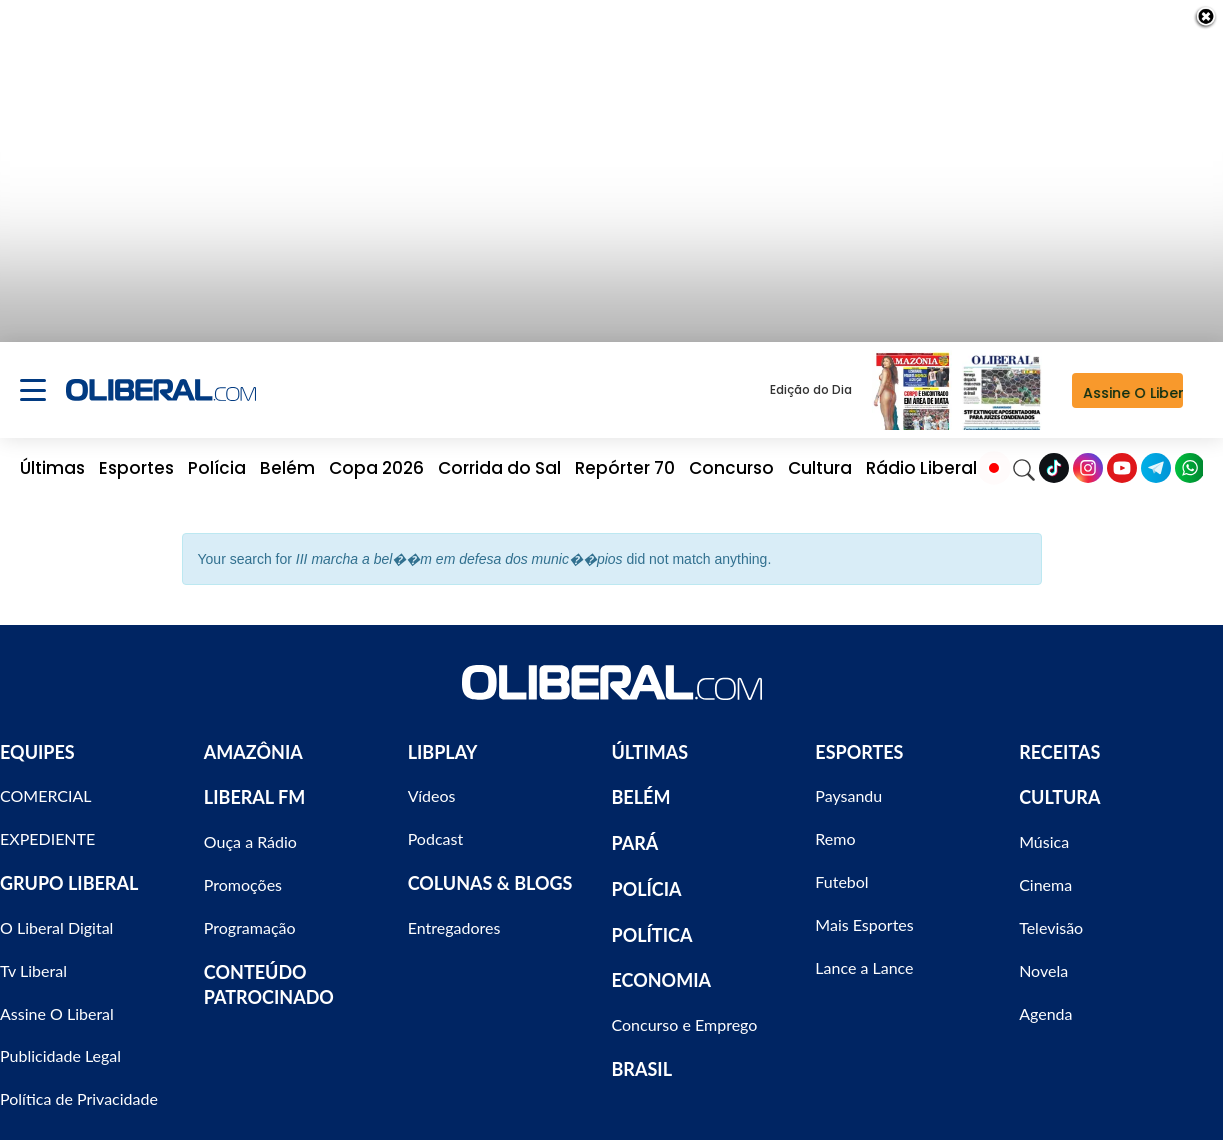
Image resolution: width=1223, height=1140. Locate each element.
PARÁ (635, 831)
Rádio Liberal (921, 456)
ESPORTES (859, 740)
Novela (1043, 958)
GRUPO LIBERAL (69, 871)
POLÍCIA (647, 877)
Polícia (217, 456)
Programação (250, 915)
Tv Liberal (33, 958)
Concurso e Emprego (685, 1012)
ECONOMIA (662, 968)
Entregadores (454, 915)
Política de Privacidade (79, 1086)
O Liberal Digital (56, 915)
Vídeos (432, 784)
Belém (287, 456)
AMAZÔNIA (253, 740)
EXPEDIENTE (47, 826)
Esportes (136, 456)
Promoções (243, 872)
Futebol (841, 869)
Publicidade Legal (60, 1044)
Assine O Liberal (57, 1001)
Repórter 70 (625, 456)
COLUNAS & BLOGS (490, 871)
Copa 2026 (376, 456)
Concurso (731, 456)
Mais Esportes (864, 912)
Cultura (820, 456)
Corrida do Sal (499, 456)
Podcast (435, 826)
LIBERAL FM (254, 786)
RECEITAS (1059, 740)
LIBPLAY (443, 740)
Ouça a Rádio (250, 829)
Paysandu (848, 784)
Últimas (52, 456)
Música (1044, 829)
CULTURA (1059, 786)
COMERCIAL (46, 784)
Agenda (1045, 1001)
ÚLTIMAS (650, 740)
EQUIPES (37, 740)
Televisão (1051, 915)
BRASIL (642, 1057)
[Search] (1024, 456)
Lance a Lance (864, 955)
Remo (835, 826)
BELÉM (641, 786)
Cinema (1045, 872)
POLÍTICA (652, 923)
